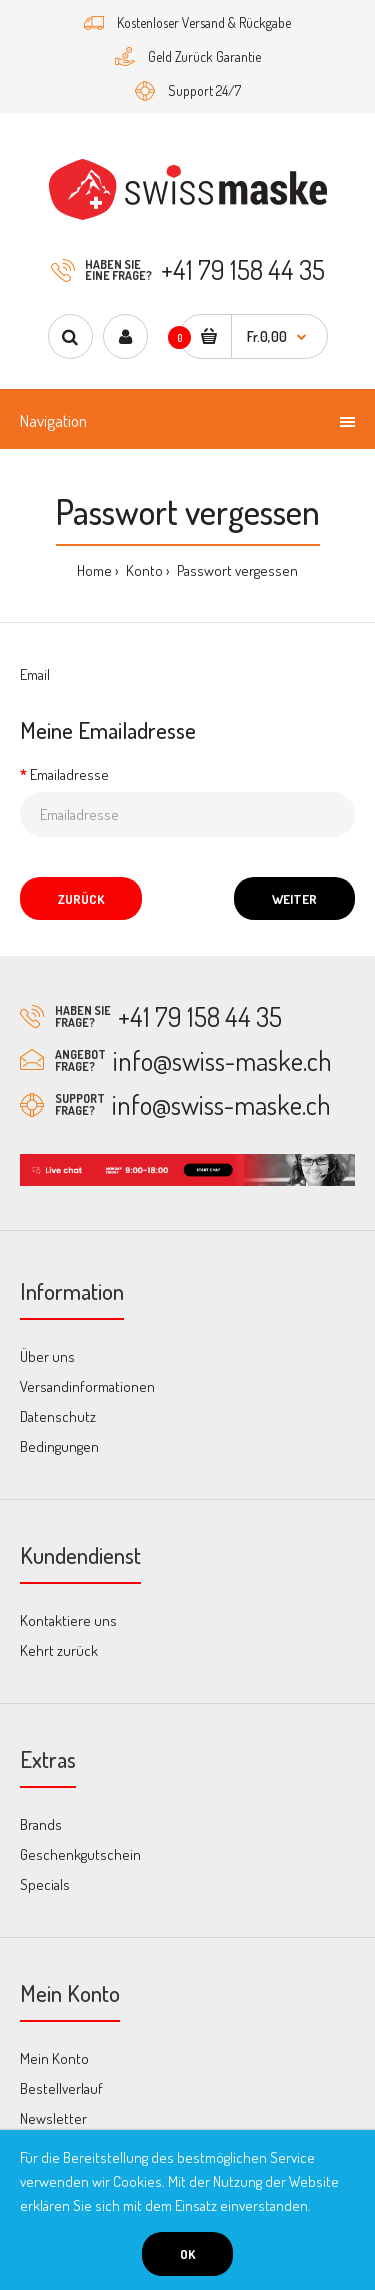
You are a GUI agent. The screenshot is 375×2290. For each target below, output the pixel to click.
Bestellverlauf (61, 2088)
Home (94, 570)
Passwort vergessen (236, 570)
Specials (45, 1884)
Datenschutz (58, 1416)
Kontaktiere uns (68, 1620)
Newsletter (53, 2118)
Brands (41, 1824)
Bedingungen (59, 1446)
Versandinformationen (87, 1386)
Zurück (81, 899)
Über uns (47, 1356)
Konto (143, 570)
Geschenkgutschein (80, 1854)
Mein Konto (54, 2058)
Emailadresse (69, 774)
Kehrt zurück (59, 1650)
